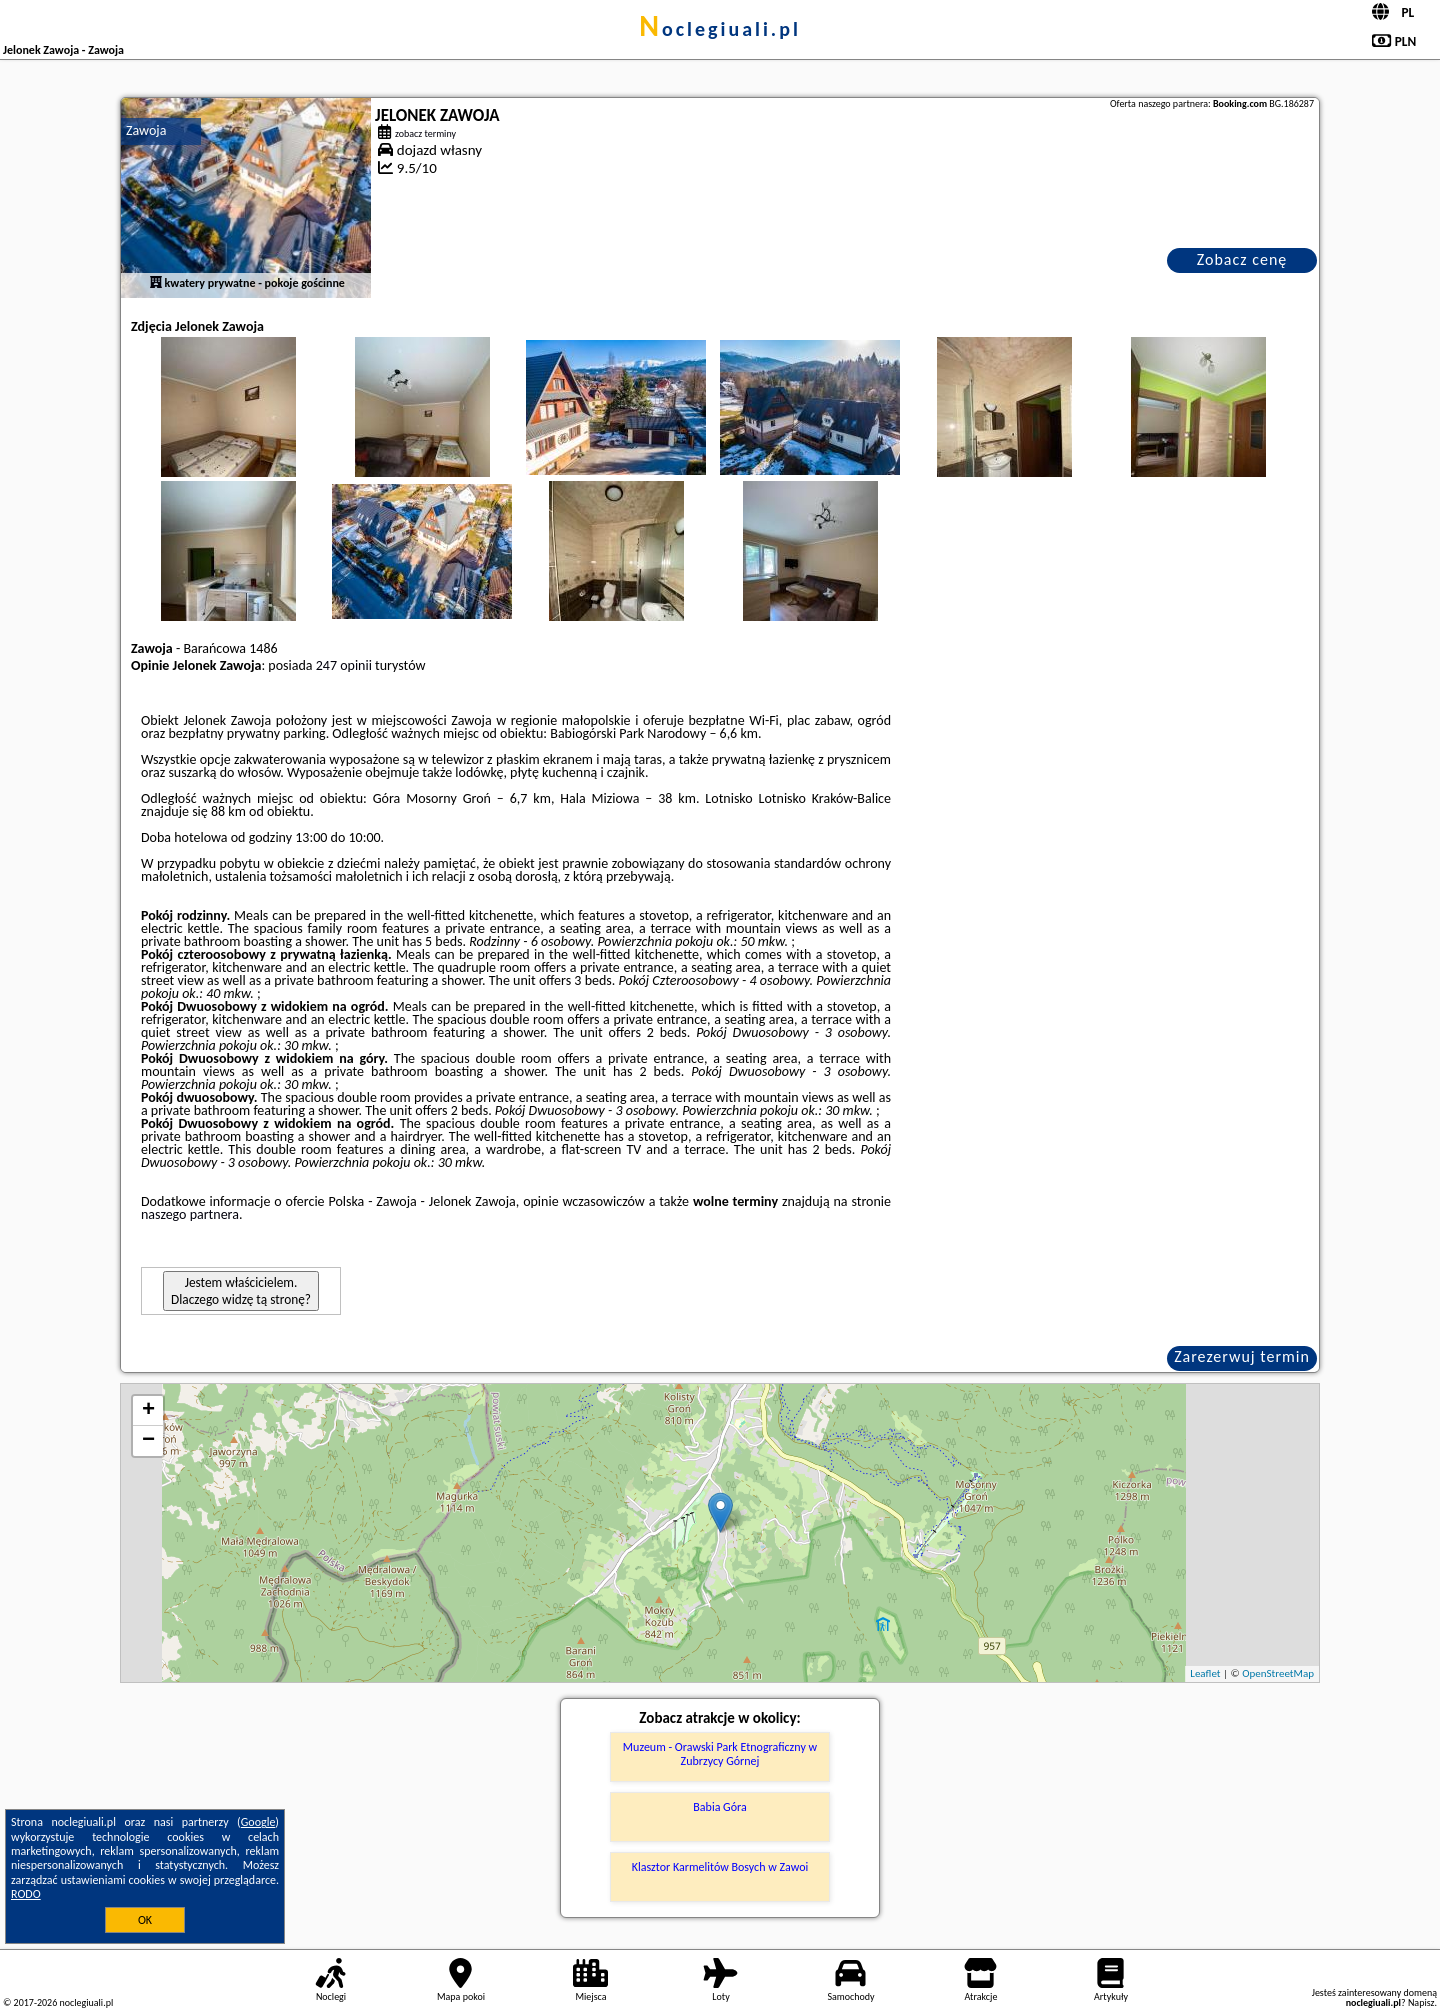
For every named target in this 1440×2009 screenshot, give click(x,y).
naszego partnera (190, 1214)
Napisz (1421, 2002)
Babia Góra (719, 1807)
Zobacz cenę (1242, 259)
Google (258, 1822)
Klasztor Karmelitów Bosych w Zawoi (720, 1867)
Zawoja (146, 130)
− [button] (148, 1441)
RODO (26, 1894)
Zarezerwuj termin (1242, 1356)
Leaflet (1205, 1673)
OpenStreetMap (1278, 1673)
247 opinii (344, 665)
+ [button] (148, 1411)
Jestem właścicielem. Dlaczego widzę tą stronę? (241, 1291)
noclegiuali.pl (720, 29)
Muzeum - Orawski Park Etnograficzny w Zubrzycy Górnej (720, 1754)
